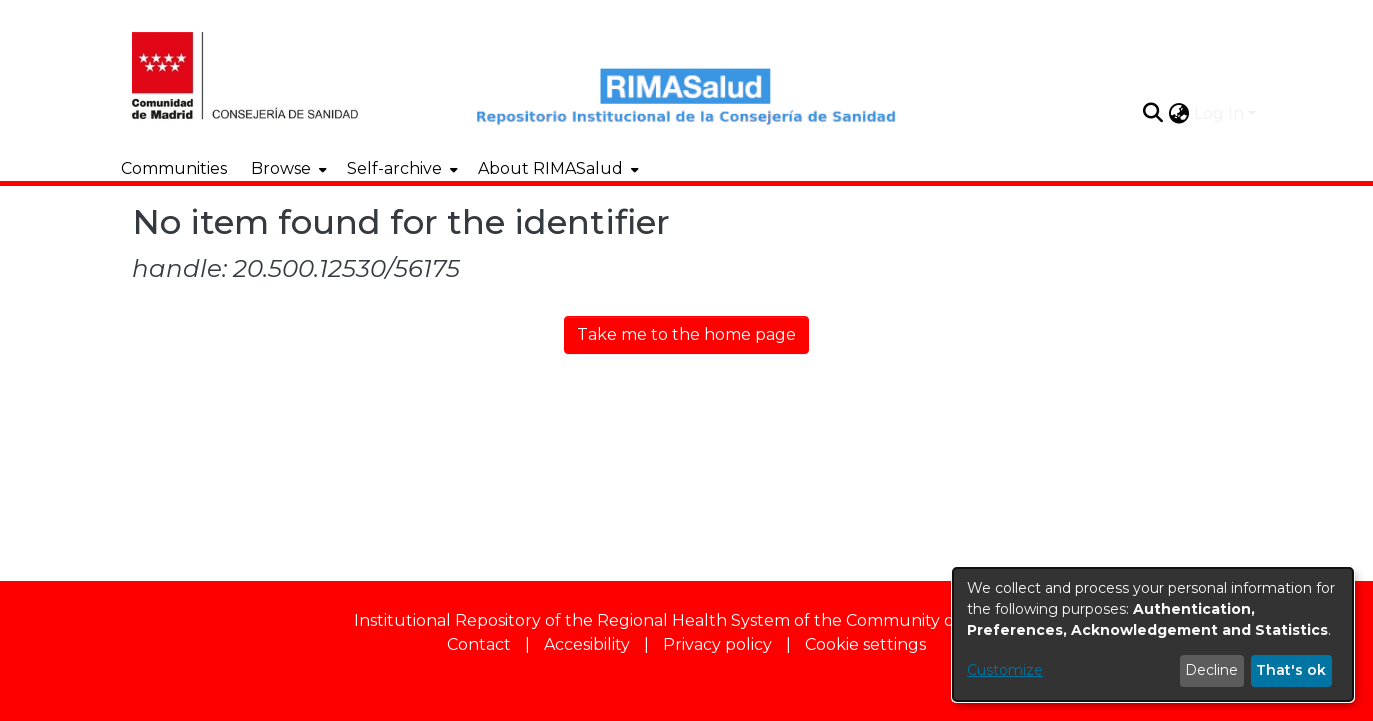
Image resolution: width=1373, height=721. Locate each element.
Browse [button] (281, 168)
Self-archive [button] (394, 168)
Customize (1005, 670)
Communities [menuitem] (174, 168)
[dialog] (1153, 634)
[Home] (259, 73)
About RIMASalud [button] (550, 168)
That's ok (1291, 670)
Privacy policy (717, 644)
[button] (1153, 113)
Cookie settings (865, 644)
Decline (1211, 670)
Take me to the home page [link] (686, 334)
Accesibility (587, 644)
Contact (479, 644)
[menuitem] (287, 169)
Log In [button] (1221, 113)
